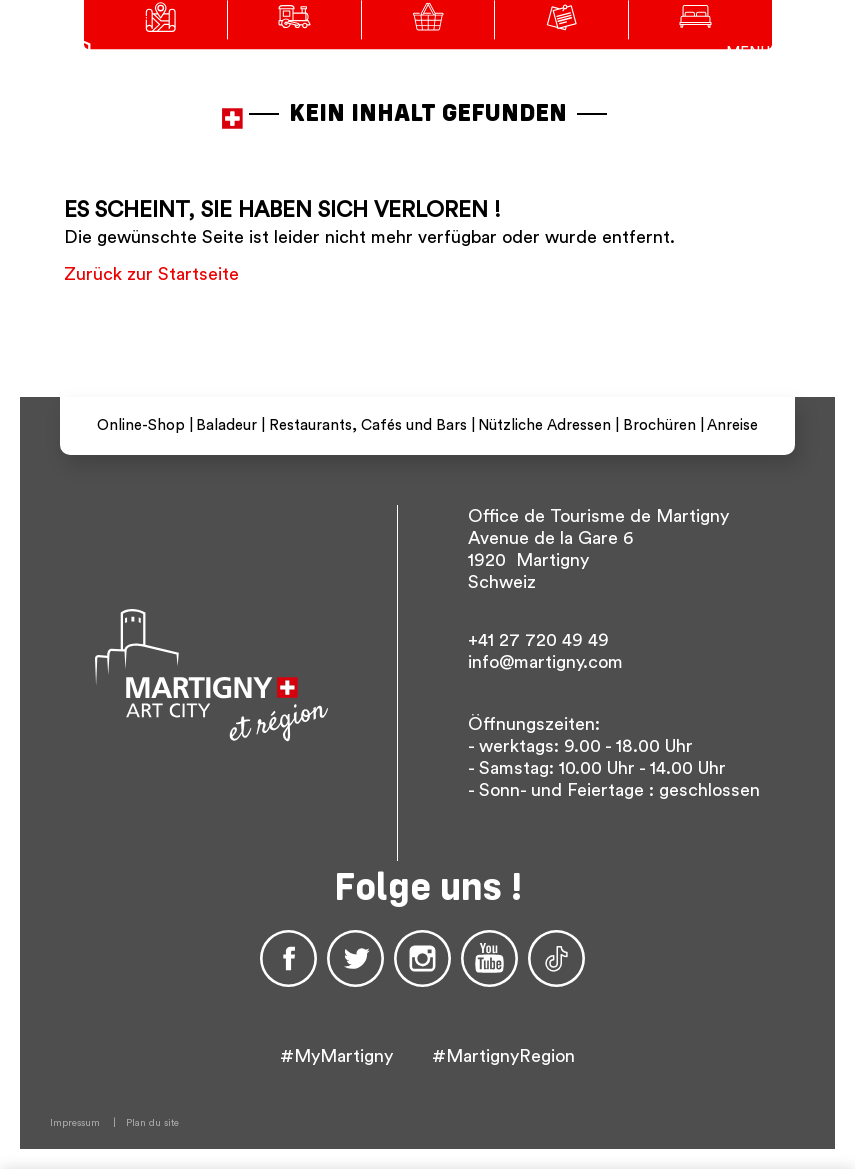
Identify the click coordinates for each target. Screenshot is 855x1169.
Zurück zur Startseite (151, 274)
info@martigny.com (545, 662)
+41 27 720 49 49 (538, 640)
